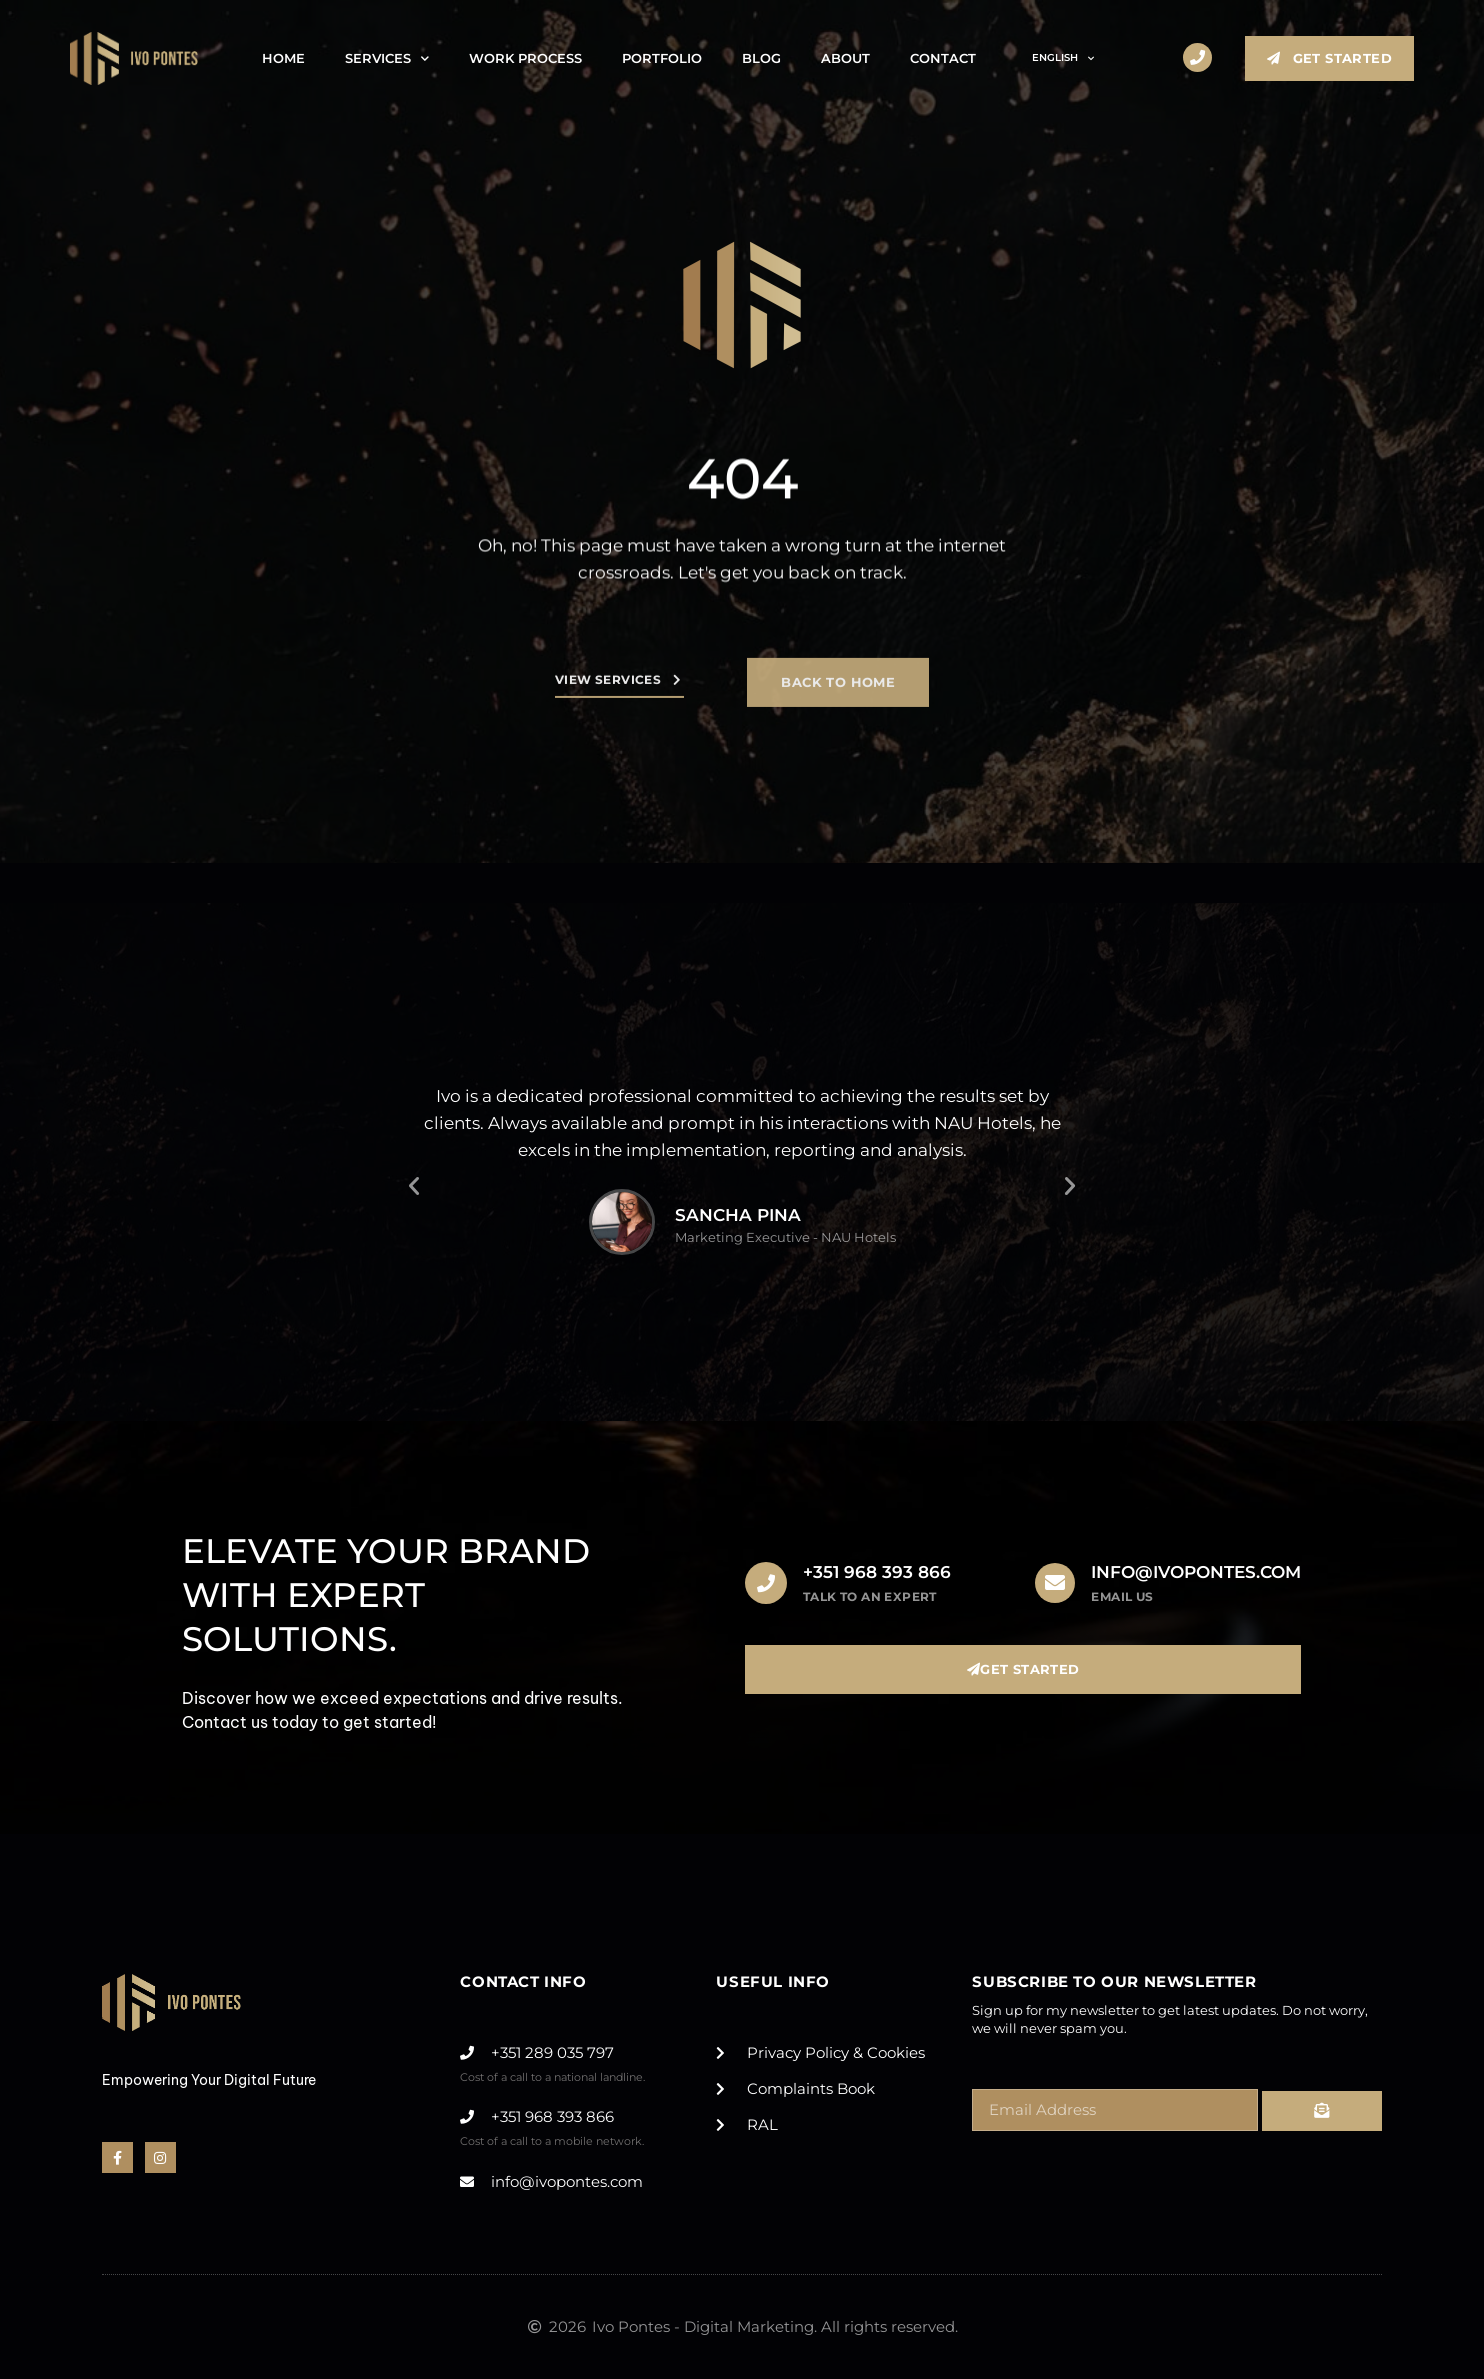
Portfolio (662, 58)
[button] (414, 1186)
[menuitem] (1055, 58)
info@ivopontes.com (1196, 1572)
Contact (943, 58)
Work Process (525, 58)
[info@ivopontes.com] (1055, 1583)
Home (283, 58)
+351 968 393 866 (877, 1572)
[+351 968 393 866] (766, 1583)
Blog (761, 58)
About (845, 58)
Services (387, 58)
